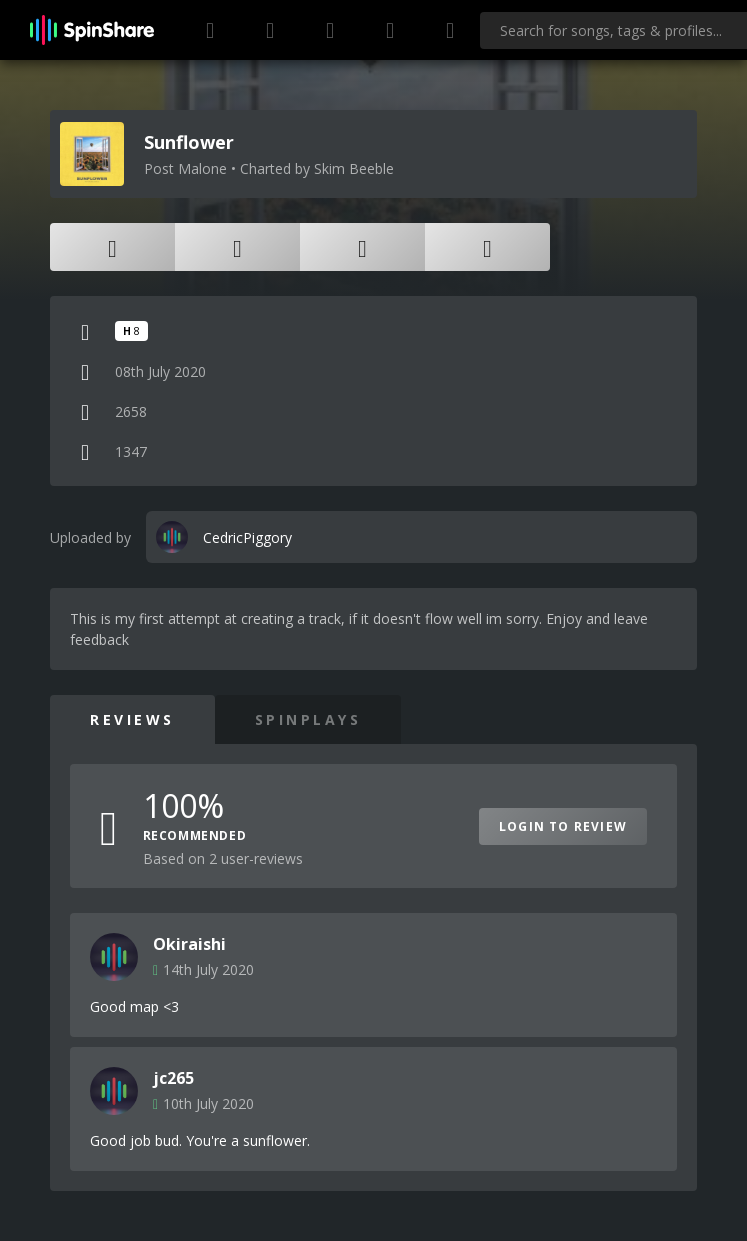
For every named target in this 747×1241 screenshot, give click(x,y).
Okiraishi (189, 944)
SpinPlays (308, 719)
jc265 (173, 1078)
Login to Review (563, 826)
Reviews (132, 719)
